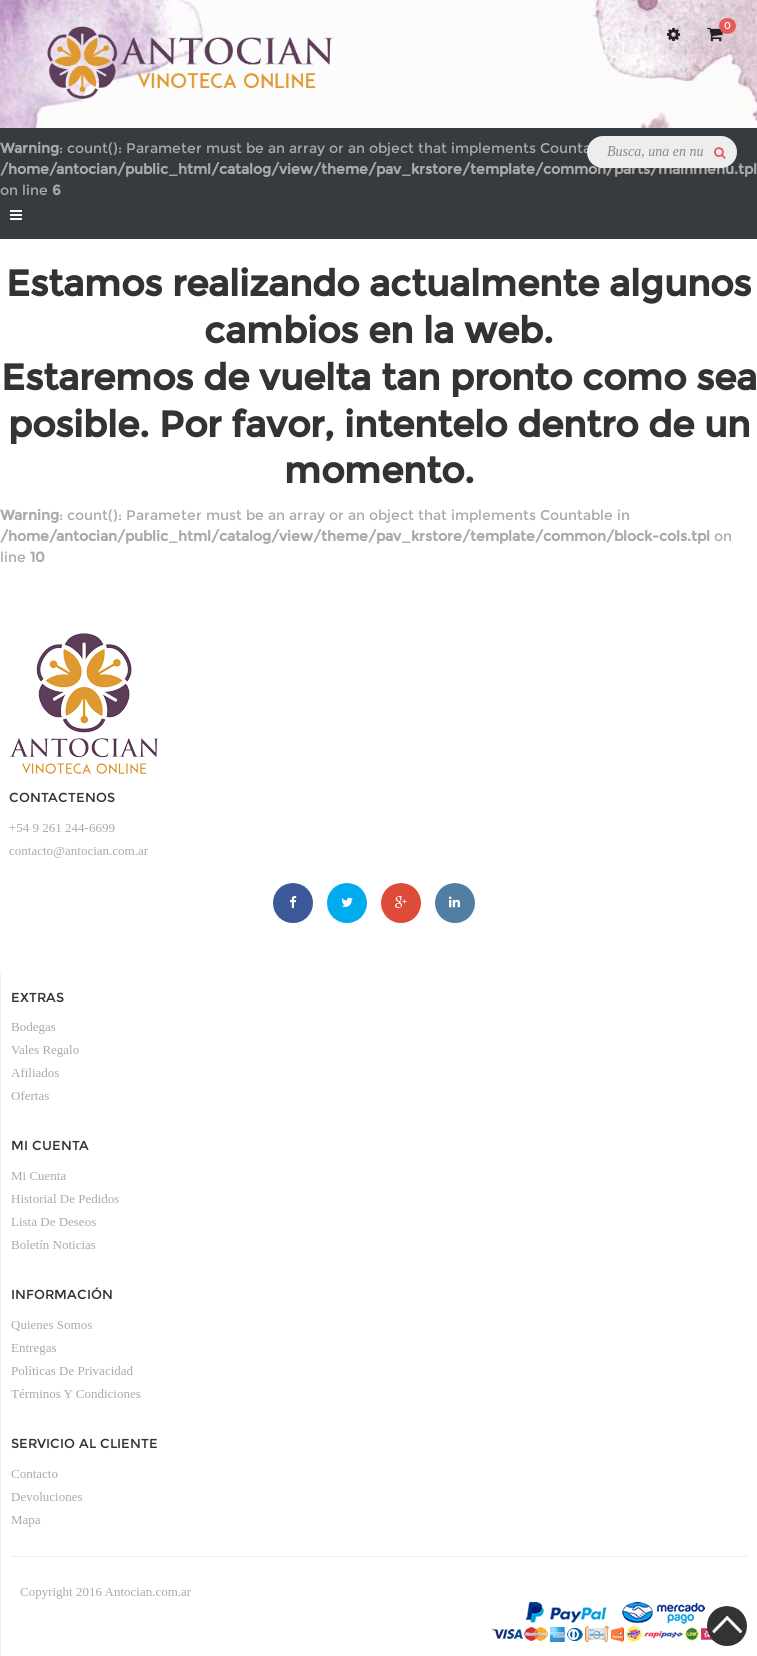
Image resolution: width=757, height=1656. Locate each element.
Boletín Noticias (53, 1244)
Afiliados (35, 1072)
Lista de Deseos (53, 1221)
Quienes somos (51, 1324)
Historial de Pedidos (65, 1198)
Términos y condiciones (76, 1393)
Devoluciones (46, 1496)
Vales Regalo (45, 1049)
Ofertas (30, 1095)
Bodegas (33, 1026)
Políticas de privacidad (72, 1370)
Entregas (33, 1347)
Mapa (26, 1519)
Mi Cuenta (38, 1175)
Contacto (34, 1473)
